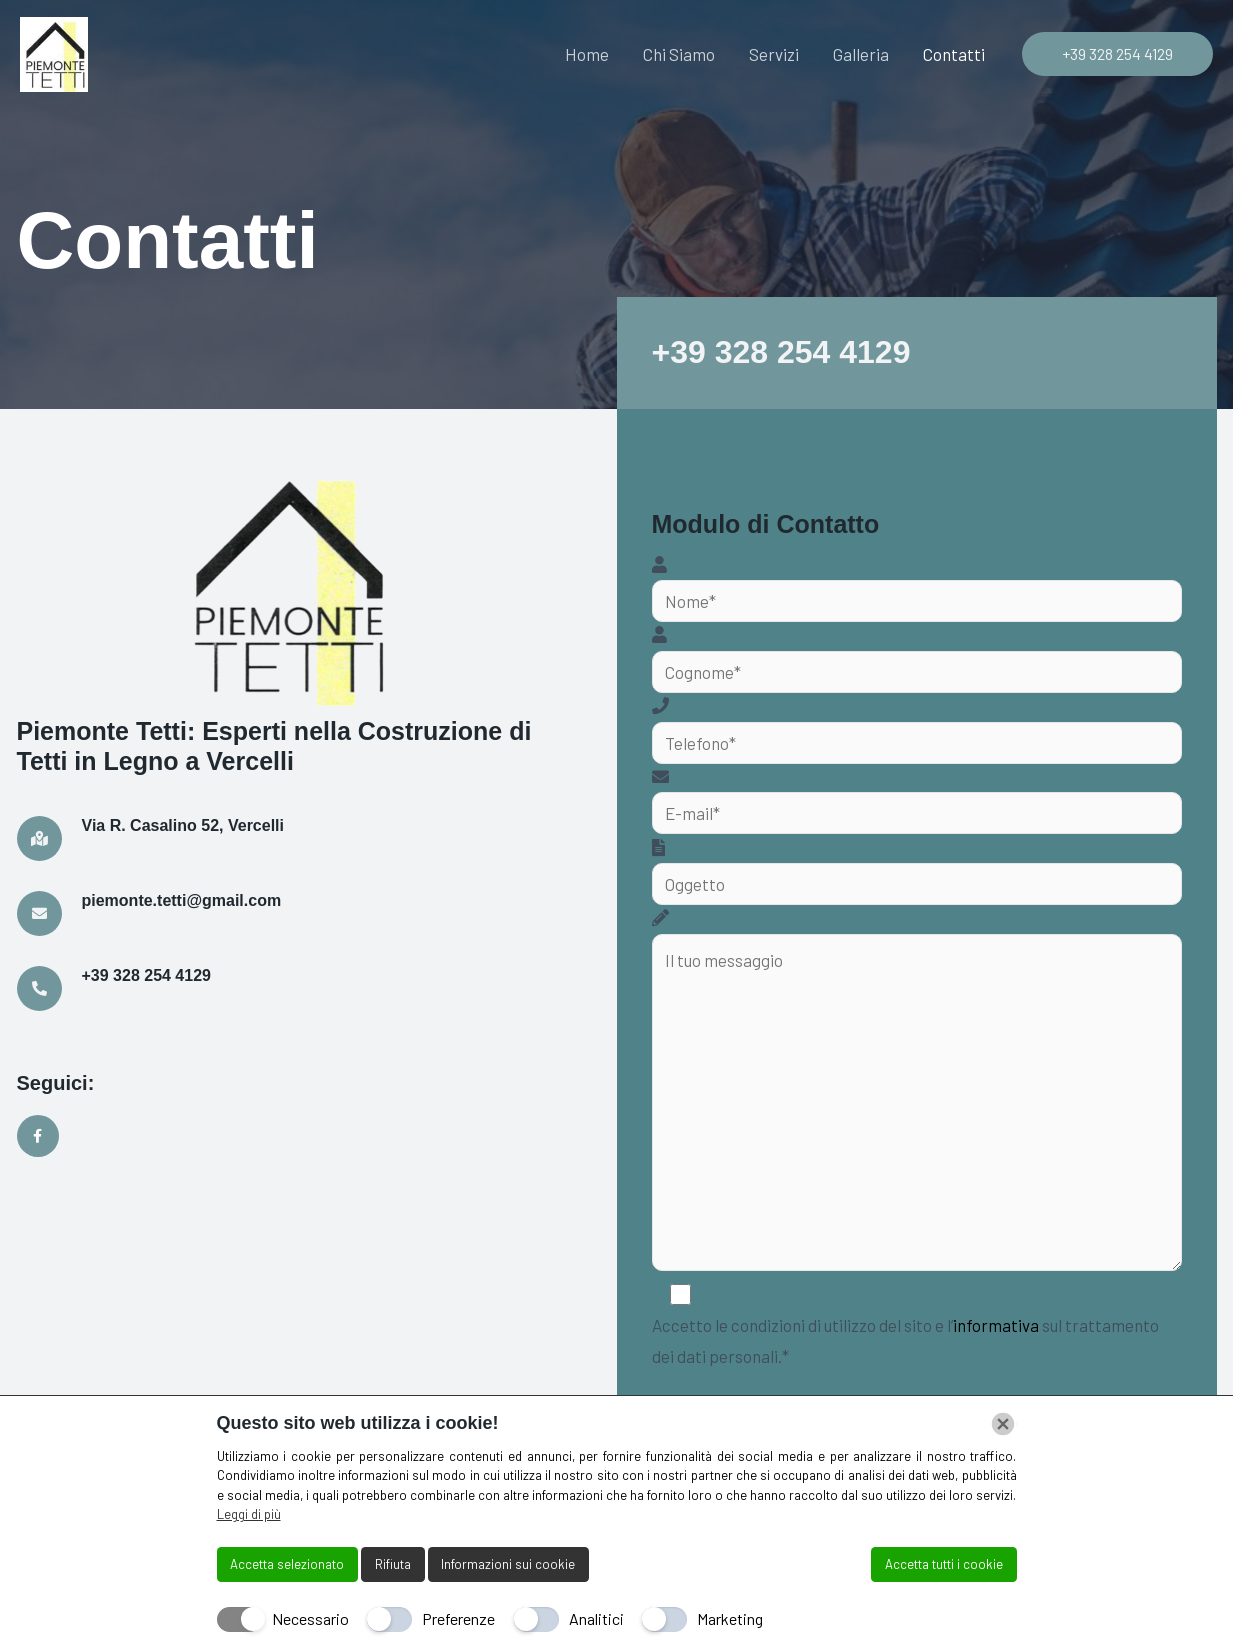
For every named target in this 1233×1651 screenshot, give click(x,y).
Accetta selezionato (287, 1564)
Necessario (310, 1618)
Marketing (730, 1618)
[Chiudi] (1003, 1424)
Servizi (774, 54)
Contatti (954, 54)
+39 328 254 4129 (781, 352)
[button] (1117, 54)
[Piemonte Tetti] (54, 54)
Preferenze (458, 1618)
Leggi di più (249, 1514)
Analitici (596, 1618)
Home (587, 54)
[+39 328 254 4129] (39, 988)
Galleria (861, 54)
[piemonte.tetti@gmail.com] (39, 913)
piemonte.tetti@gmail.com (182, 900)
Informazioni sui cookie (508, 1564)
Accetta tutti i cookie (944, 1564)
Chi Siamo (679, 54)
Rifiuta (393, 1564)
